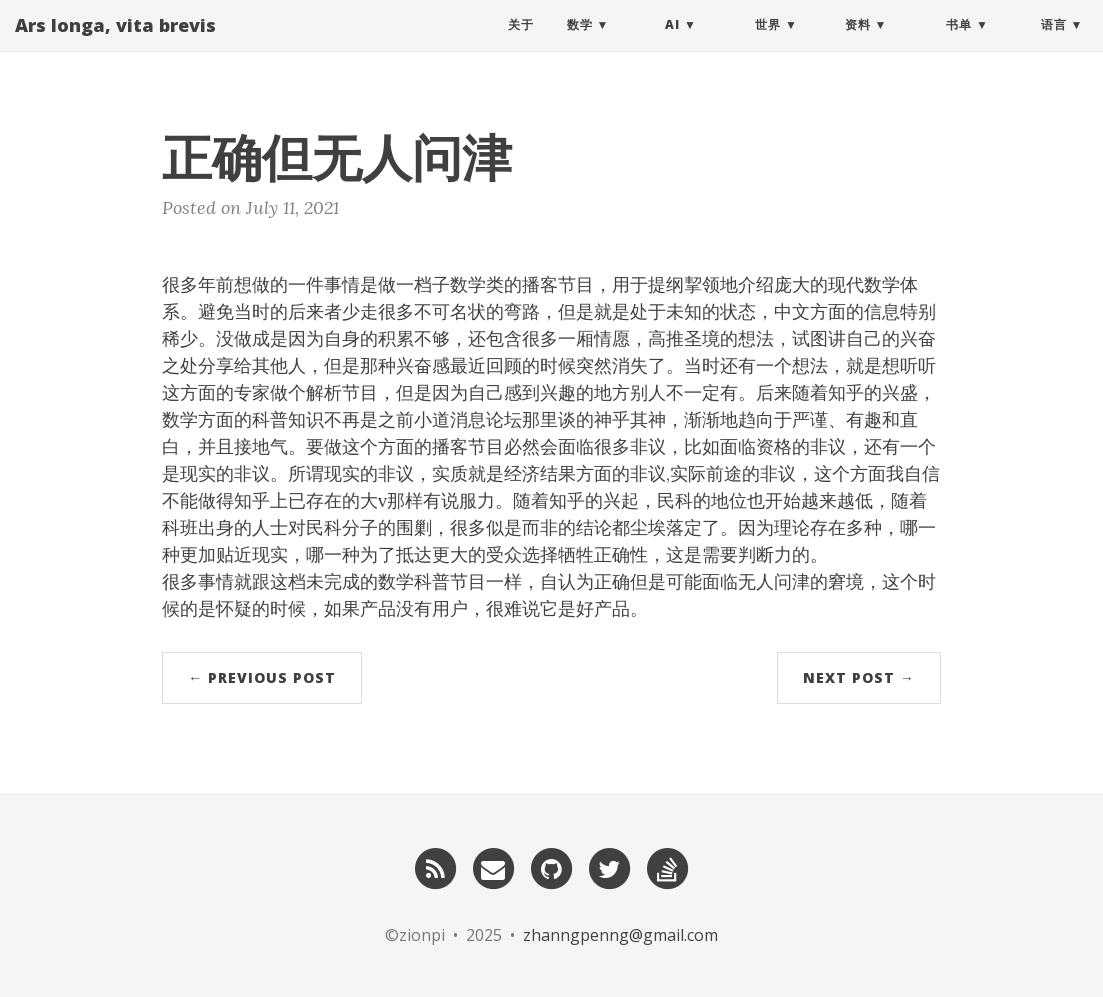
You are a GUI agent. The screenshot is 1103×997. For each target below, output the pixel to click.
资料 (858, 44)
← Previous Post (262, 677)
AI (672, 44)
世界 (768, 44)
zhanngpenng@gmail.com (620, 935)
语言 (1054, 44)
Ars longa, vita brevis (115, 45)
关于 (521, 44)
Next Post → (859, 677)
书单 (959, 44)
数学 (580, 44)
